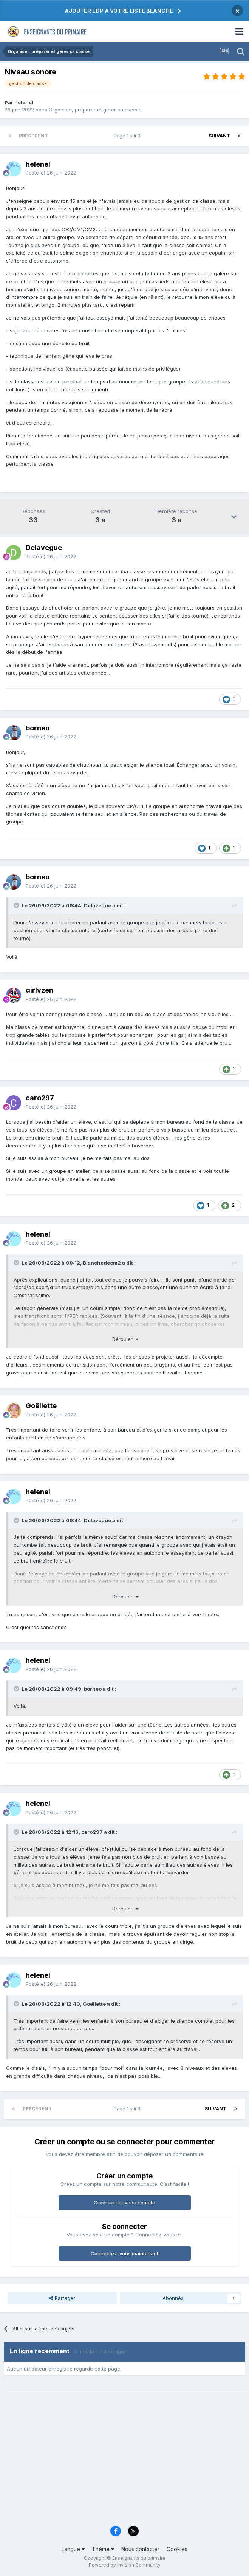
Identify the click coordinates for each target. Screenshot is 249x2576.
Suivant (219, 136)
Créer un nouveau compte (124, 2202)
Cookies (177, 2549)
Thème (103, 2549)
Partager (62, 2298)
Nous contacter (140, 2549)
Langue (73, 2549)
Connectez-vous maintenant (124, 2253)
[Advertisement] (124, 2463)
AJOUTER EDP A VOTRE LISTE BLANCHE (119, 11)
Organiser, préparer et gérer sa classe (94, 110)
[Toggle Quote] (17, 905)
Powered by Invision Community (125, 2565)
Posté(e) (51, 173)
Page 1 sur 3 (128, 136)
